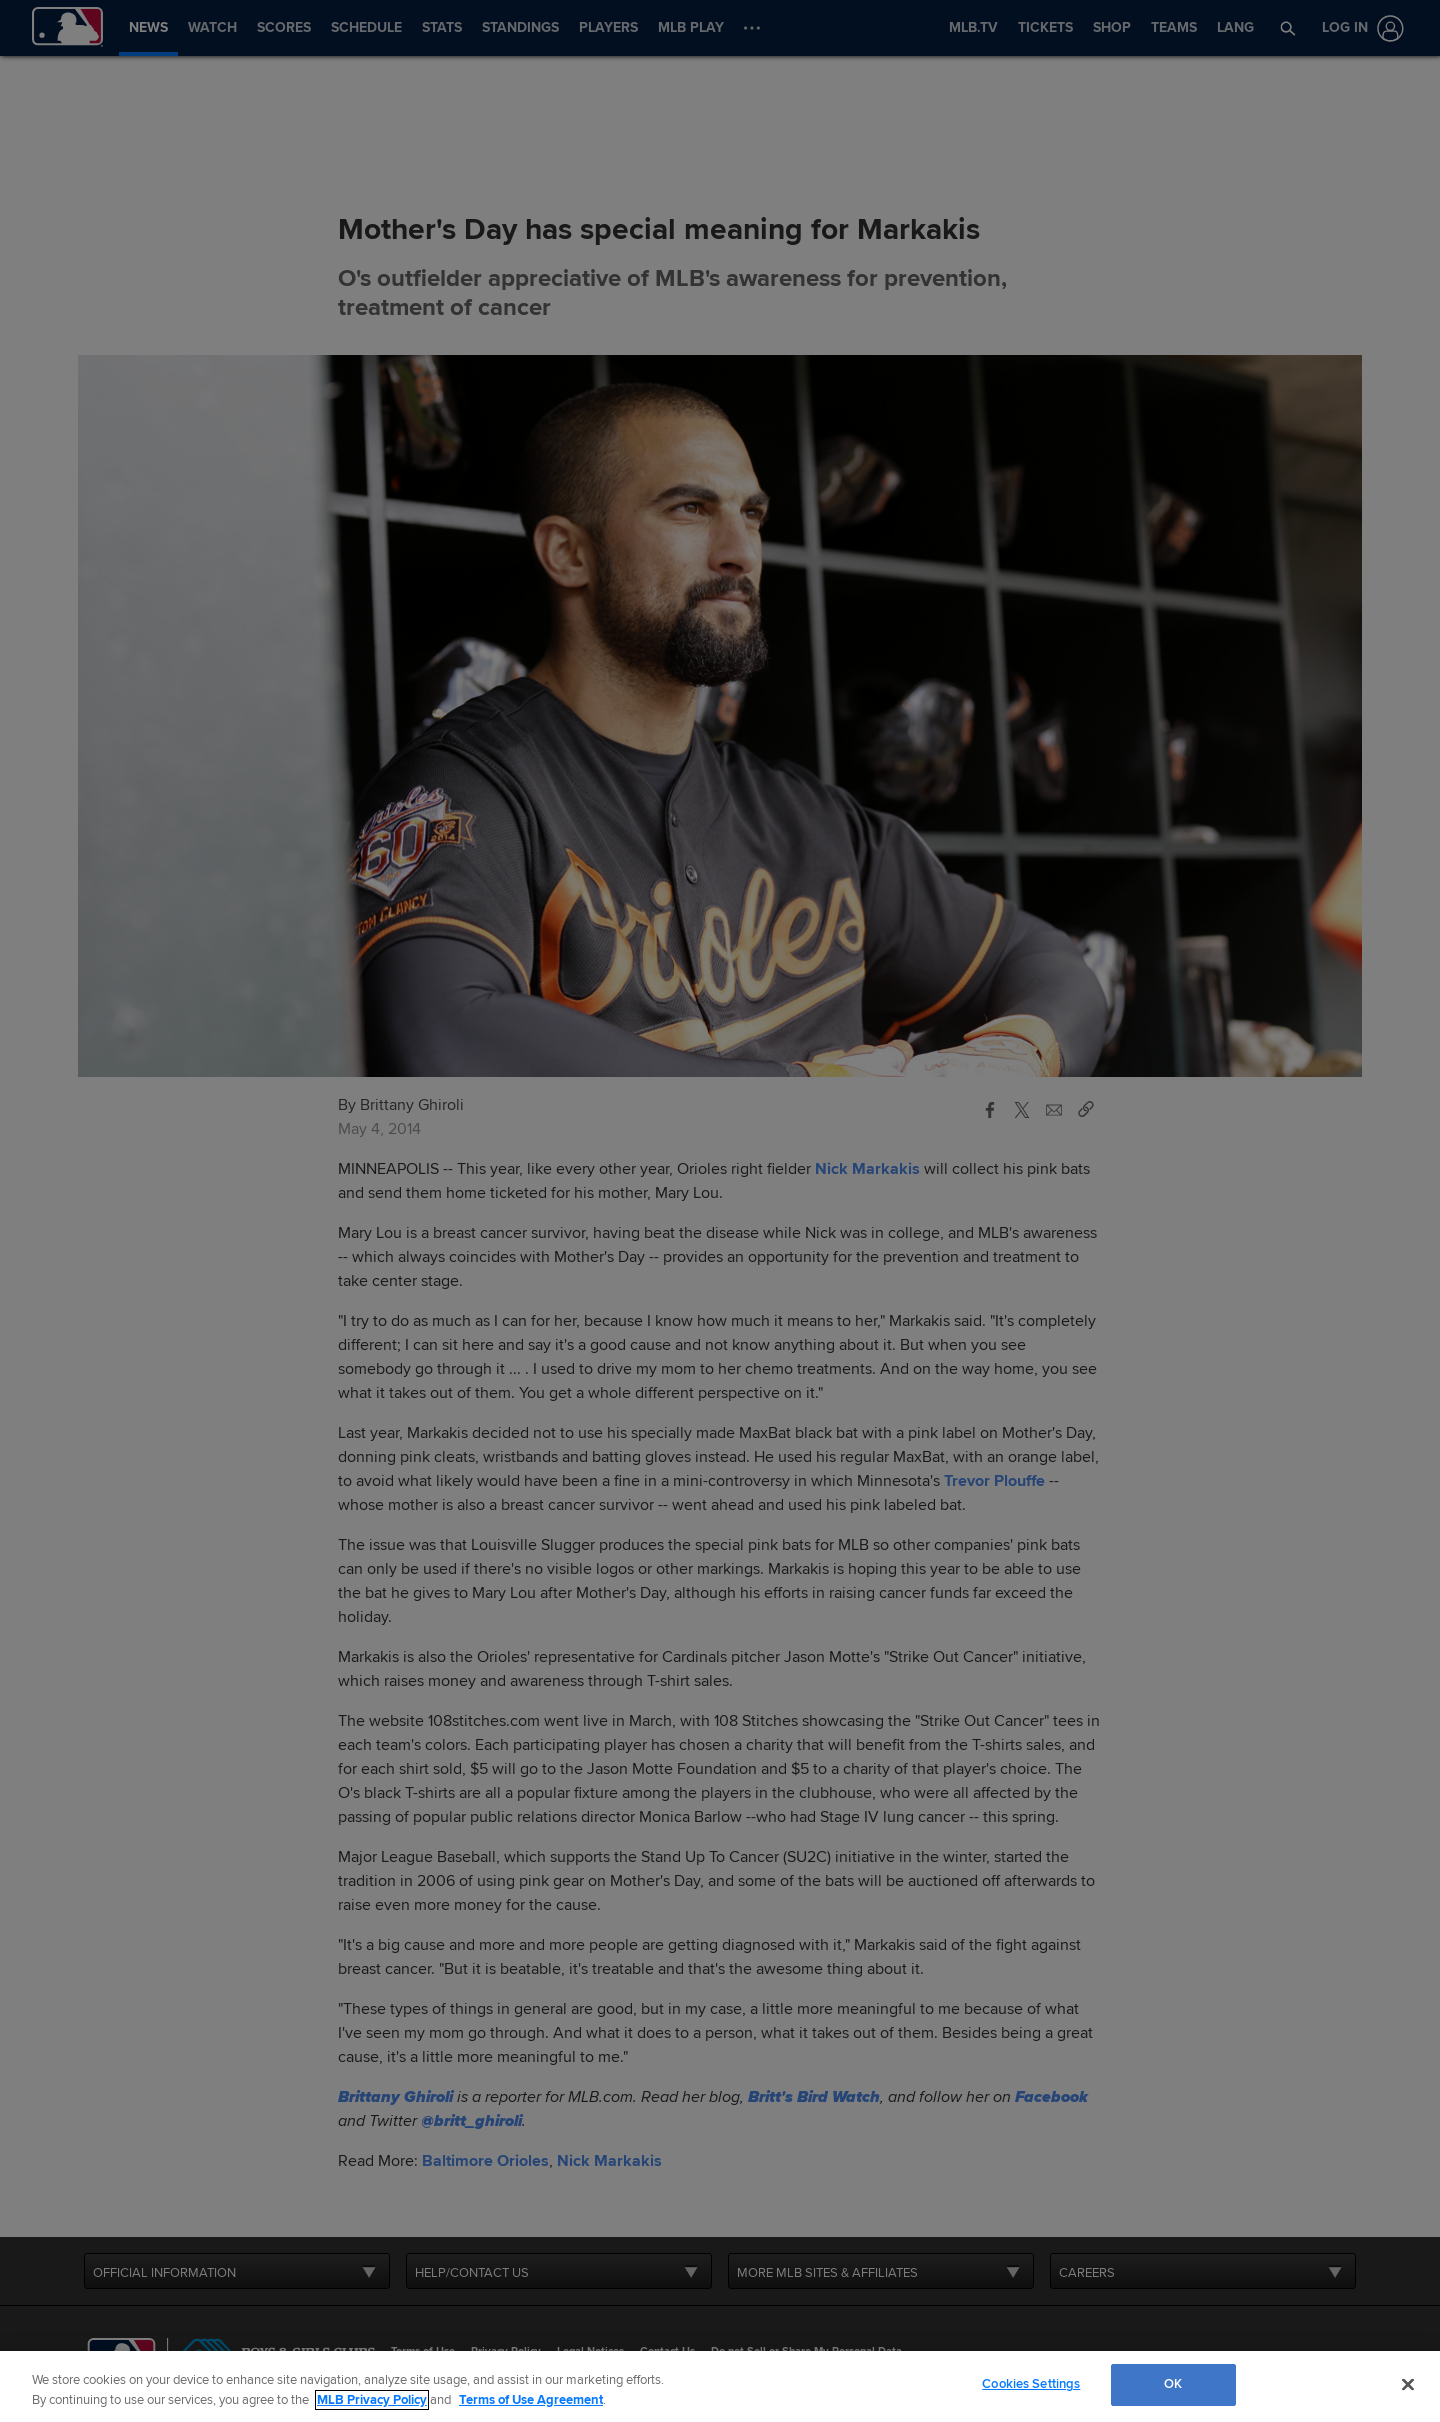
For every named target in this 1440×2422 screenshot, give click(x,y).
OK (1173, 2384)
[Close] (1408, 2384)
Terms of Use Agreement (531, 2400)
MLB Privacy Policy (372, 2400)
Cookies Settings (1031, 2384)
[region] (720, 2386)
